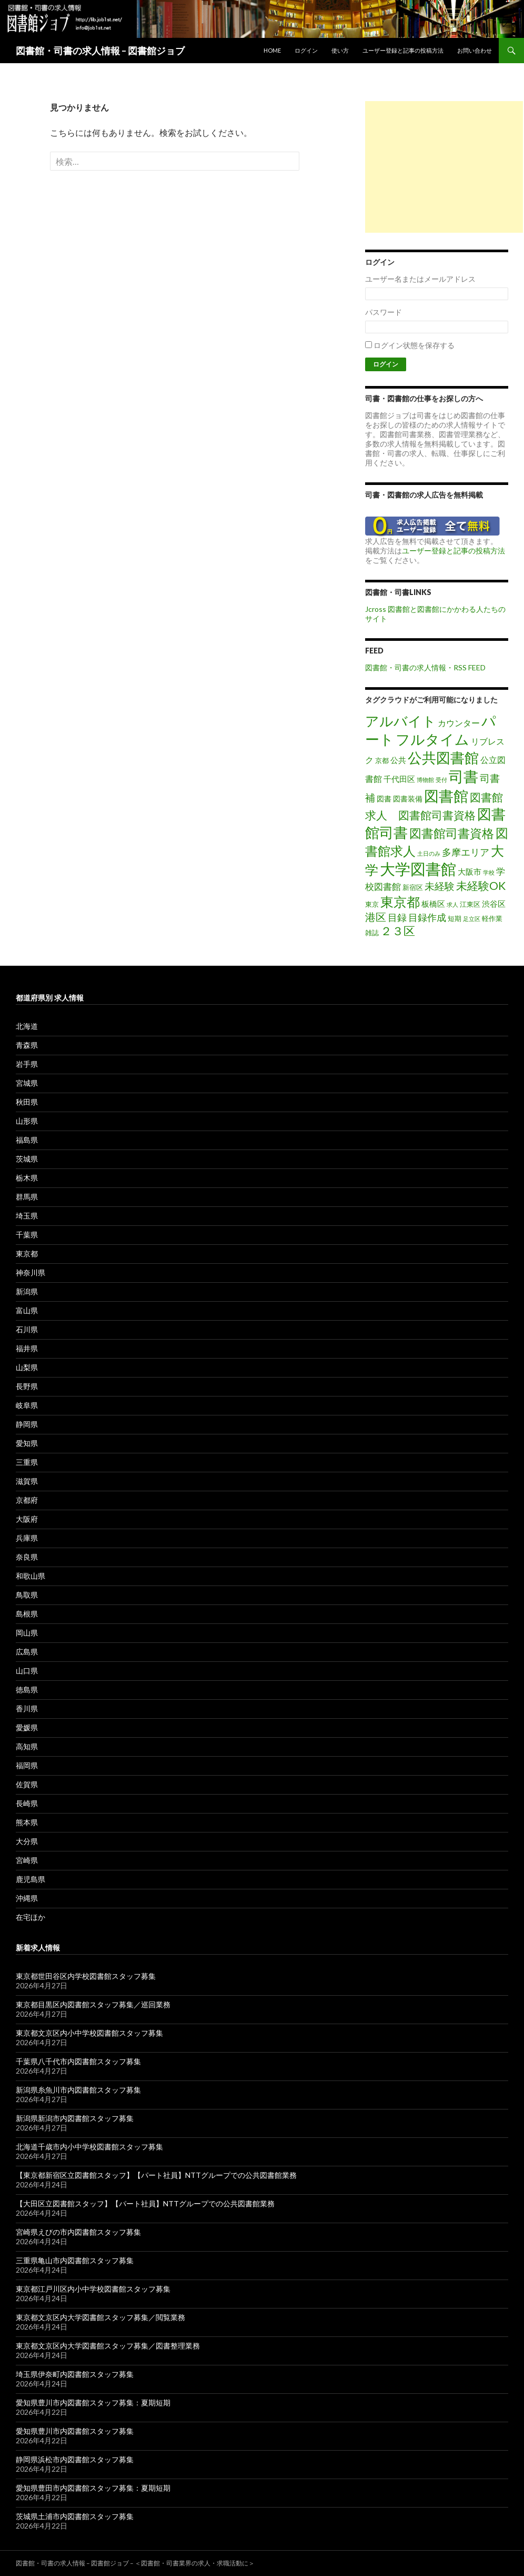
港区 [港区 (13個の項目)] (375, 916)
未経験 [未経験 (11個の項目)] (440, 886)
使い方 (340, 50)
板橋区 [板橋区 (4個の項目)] (433, 903)
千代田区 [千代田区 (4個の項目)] (399, 779)
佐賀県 (27, 1784)
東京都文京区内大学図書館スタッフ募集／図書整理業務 (108, 2345)
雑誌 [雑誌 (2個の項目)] (372, 932)
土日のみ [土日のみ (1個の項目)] (428, 853)
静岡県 (27, 1424)
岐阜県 (27, 1405)
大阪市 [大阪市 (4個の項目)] (469, 871)
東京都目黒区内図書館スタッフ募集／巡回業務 (93, 2004)
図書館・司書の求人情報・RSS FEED (425, 667)
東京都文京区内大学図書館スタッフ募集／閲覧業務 (100, 2317)
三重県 (27, 1462)
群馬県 (27, 1196)
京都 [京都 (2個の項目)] (382, 760)
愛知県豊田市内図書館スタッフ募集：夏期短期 (93, 2487)
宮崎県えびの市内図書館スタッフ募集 (78, 2231)
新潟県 (27, 1291)
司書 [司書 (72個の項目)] (463, 776)
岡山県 (27, 1632)
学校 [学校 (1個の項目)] (489, 872)
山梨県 (27, 1367)
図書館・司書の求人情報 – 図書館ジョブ (100, 50)
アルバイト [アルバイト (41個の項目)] (400, 721)
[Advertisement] (444, 167)
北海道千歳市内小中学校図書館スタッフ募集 (89, 2146)
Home (272, 50)
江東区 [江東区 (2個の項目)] (470, 904)
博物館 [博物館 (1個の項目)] (425, 779)
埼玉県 (27, 1215)
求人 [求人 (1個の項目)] (452, 904)
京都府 (27, 1499)
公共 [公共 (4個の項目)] (398, 760)
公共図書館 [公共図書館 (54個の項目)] (443, 757)
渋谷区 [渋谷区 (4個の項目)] (494, 903)
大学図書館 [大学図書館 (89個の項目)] (418, 868)
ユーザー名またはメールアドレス (420, 278)
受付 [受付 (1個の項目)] (441, 779)
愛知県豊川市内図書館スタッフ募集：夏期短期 (93, 2402)
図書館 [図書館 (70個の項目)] (446, 796)
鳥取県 (27, 1594)
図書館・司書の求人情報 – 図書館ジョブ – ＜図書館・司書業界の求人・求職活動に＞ (135, 2563)
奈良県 (27, 1556)
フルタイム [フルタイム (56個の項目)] (432, 739)
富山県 (27, 1310)
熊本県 (27, 1822)
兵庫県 (27, 1537)
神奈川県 (30, 1272)
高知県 (27, 1746)
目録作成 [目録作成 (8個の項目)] (427, 917)
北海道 (27, 1026)
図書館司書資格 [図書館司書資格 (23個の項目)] (451, 833)
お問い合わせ (474, 50)
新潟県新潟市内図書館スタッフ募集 (75, 2118)
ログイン (306, 50)
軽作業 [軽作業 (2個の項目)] (492, 918)
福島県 (27, 1139)
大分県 (27, 1841)
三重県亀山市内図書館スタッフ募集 (75, 2260)
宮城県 (27, 1082)
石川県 (27, 1329)
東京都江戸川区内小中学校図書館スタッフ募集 (93, 2288)
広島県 (27, 1651)
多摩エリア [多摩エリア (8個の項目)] (465, 852)
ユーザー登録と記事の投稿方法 (403, 50)
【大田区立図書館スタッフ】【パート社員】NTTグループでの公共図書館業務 (145, 2203)
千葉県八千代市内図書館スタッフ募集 (78, 2061)
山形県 (27, 1120)
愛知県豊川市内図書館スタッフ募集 (75, 2430)
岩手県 (27, 1063)
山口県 (27, 1670)
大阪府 (27, 1518)
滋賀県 (27, 1481)
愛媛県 (27, 1727)
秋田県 (27, 1101)
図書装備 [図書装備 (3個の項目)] (407, 798)
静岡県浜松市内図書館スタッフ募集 (75, 2459)
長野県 (27, 1386)
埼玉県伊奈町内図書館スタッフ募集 (75, 2374)
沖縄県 (27, 1898)
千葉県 (27, 1234)
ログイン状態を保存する (414, 345)
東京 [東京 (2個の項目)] (372, 904)
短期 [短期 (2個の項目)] (454, 918)
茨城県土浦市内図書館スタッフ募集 (75, 2516)
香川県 (27, 1708)
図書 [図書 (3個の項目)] (384, 798)
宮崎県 (27, 1860)
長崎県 (27, 1803)
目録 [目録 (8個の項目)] (397, 917)
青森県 (27, 1045)
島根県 (27, 1613)
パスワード (383, 312)
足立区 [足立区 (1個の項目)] (471, 918)
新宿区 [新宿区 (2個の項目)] (412, 887)
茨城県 (27, 1158)
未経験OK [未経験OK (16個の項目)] (481, 886)
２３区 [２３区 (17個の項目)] (397, 931)
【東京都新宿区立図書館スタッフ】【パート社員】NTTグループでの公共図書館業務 (156, 2175)
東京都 (27, 1253)
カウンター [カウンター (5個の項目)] (459, 723)
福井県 (27, 1348)
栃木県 (27, 1177)
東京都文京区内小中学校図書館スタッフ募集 (89, 2032)
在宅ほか (30, 1917)
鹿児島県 (30, 1879)
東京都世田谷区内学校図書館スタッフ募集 (86, 1975)
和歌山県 (30, 1575)
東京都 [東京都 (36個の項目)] (400, 901)
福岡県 (27, 1765)
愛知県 (27, 1443)
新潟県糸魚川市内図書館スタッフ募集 (78, 2089)
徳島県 (27, 1689)
